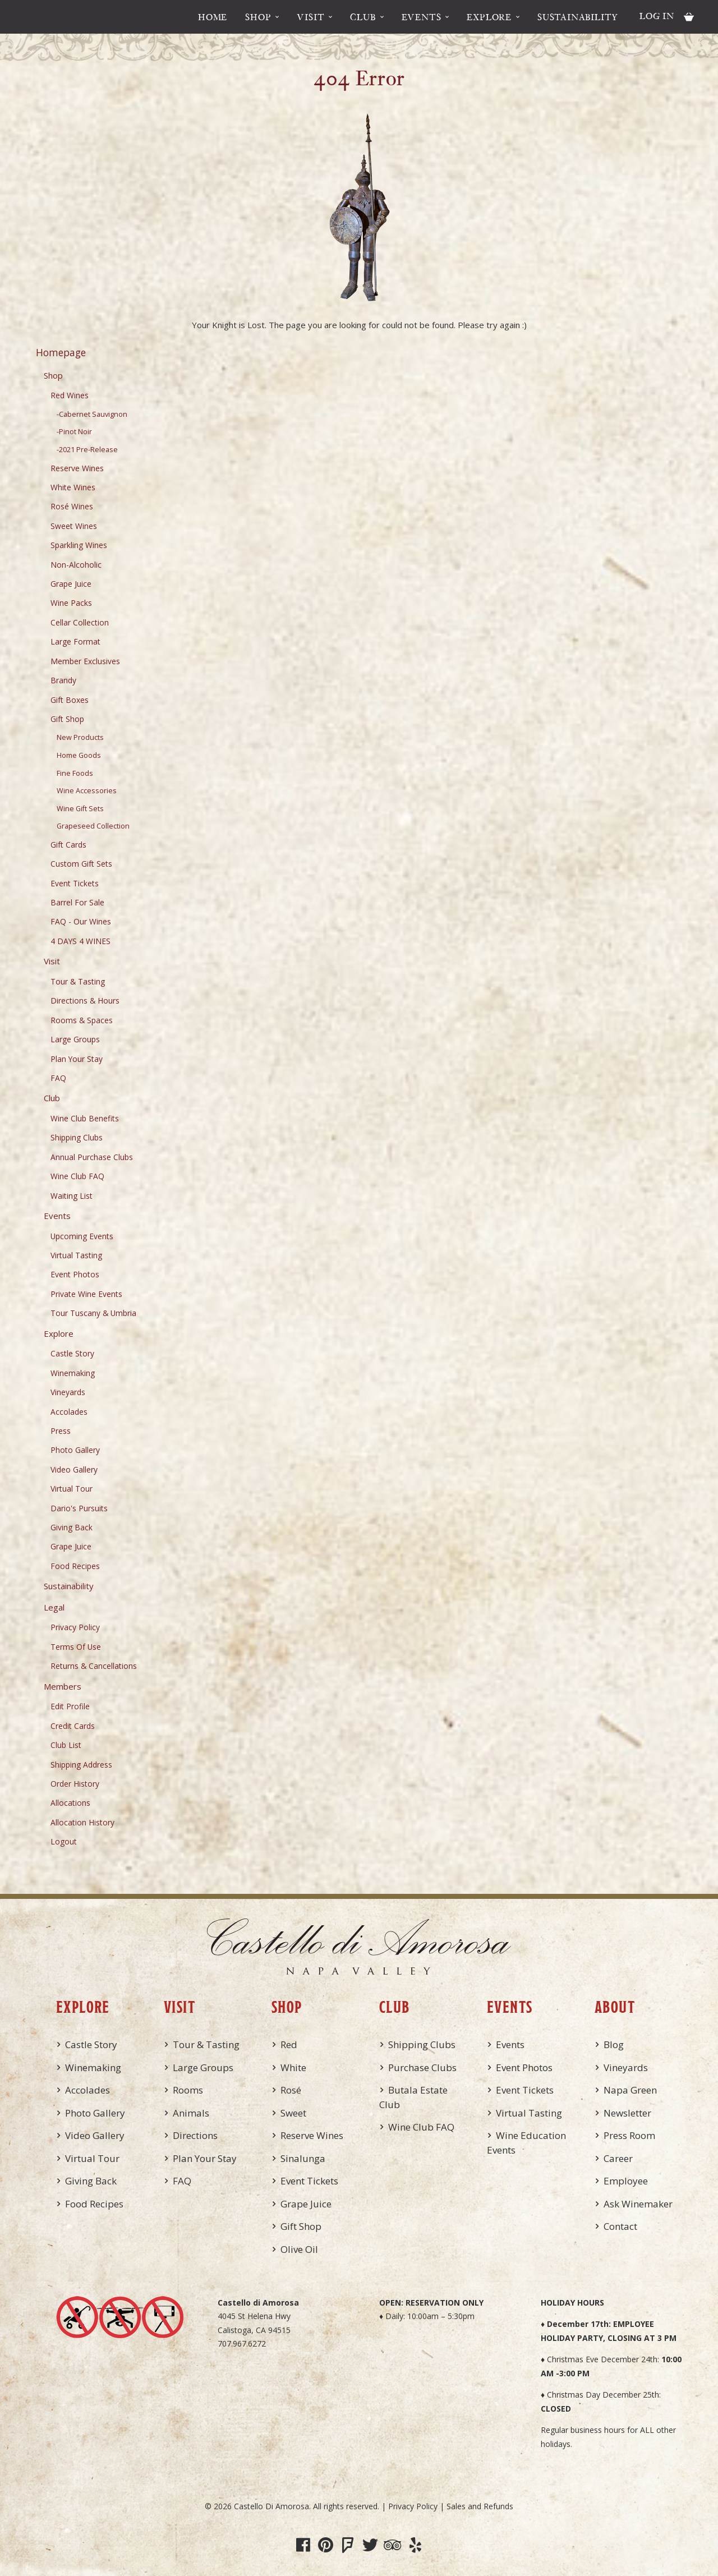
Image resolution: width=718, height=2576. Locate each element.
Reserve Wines (77, 468)
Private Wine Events (86, 1294)
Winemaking (72, 1373)
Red (288, 2044)
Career (618, 2158)
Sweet (293, 2112)
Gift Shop (67, 719)
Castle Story (72, 1353)
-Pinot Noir (74, 431)
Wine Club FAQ (77, 1176)
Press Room (629, 2135)
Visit (310, 16)
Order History (74, 1783)
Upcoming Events (81, 1236)
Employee (626, 2180)
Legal (54, 1607)
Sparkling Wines (78, 545)
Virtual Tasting (76, 1255)
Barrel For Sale (77, 902)
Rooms (188, 2089)
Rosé (290, 2089)
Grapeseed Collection (93, 826)
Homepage (61, 352)
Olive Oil (299, 2249)
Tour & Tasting (77, 981)
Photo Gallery (75, 1450)
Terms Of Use (75, 1646)
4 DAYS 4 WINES (80, 941)
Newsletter (627, 2112)
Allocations (70, 1802)
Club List (65, 1745)
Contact (620, 2226)
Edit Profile (70, 1706)
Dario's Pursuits (79, 1508)
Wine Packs (71, 602)
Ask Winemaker (638, 2203)
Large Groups (75, 1039)
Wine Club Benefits (84, 1118)
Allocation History (82, 1822)
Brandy (63, 680)
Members (62, 1686)
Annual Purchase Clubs (91, 1157)
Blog (614, 2044)
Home (212, 16)
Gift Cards (68, 844)
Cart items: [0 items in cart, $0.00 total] (689, 17)
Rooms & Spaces (81, 1020)
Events (421, 16)
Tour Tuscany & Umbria (93, 1313)
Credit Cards (72, 1726)
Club (362, 16)
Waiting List (71, 1195)
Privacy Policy (75, 1627)
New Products (80, 737)
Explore (489, 16)
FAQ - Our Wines (80, 921)
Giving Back (71, 1527)
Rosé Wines (71, 506)
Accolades (69, 1411)
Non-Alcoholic (76, 564)
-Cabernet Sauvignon (92, 414)
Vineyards (67, 1392)
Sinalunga (302, 2158)
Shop (258, 16)
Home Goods (79, 755)
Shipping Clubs (76, 1137)
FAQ (58, 1078)
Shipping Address (81, 1764)
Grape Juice (70, 583)
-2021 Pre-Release (87, 449)
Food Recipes (75, 1566)
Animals (191, 2112)
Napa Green (630, 2089)
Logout (63, 1841)
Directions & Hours (84, 1000)
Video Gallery (74, 1469)
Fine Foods (75, 773)
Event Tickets (74, 883)
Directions (195, 2135)
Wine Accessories (87, 790)
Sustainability (577, 16)
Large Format (75, 641)
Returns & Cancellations (93, 1665)
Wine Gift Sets (80, 808)
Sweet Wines (73, 526)
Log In (656, 15)
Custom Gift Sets (81, 863)
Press (60, 1430)
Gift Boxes (69, 699)
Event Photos (74, 1274)
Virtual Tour (71, 1488)
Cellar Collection (79, 622)
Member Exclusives (85, 661)
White (293, 2067)
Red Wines (69, 395)
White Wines (72, 487)
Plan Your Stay (76, 1059)
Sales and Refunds (480, 2506)
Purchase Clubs (422, 2067)
